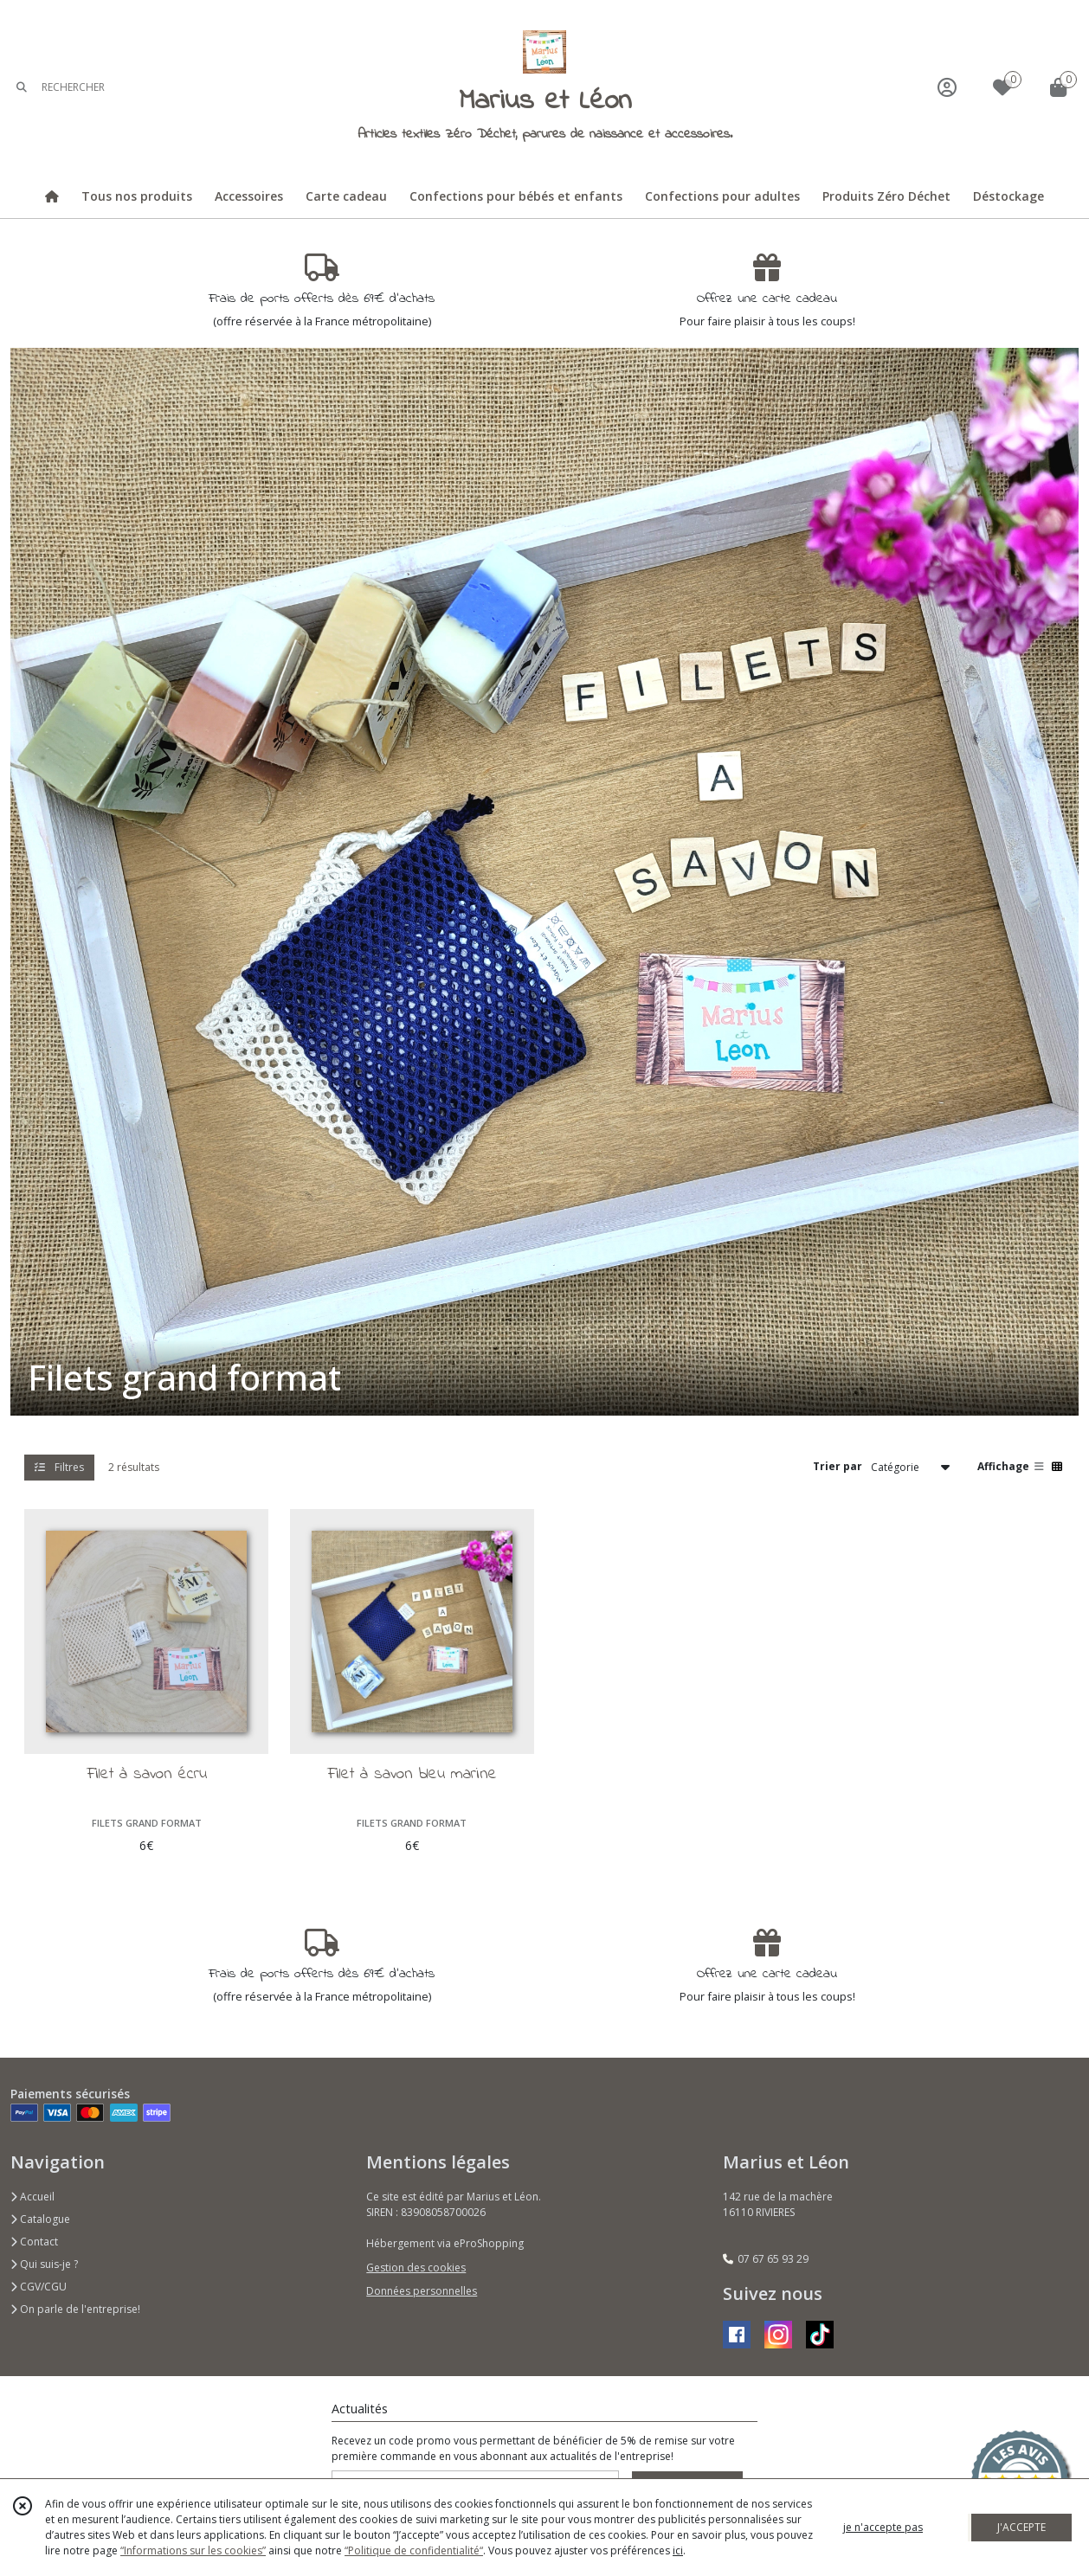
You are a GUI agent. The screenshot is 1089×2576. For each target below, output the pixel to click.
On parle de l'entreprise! (75, 2309)
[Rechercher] (21, 87)
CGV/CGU (38, 2286)
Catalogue (40, 2219)
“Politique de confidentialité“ (414, 2550)
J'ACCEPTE (1021, 2527)
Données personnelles (421, 2291)
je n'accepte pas (883, 2527)
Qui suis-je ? (44, 2264)
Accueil (32, 2196)
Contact (34, 2241)
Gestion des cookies (416, 2267)
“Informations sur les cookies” (193, 2550)
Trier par (837, 1466)
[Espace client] (947, 87)
